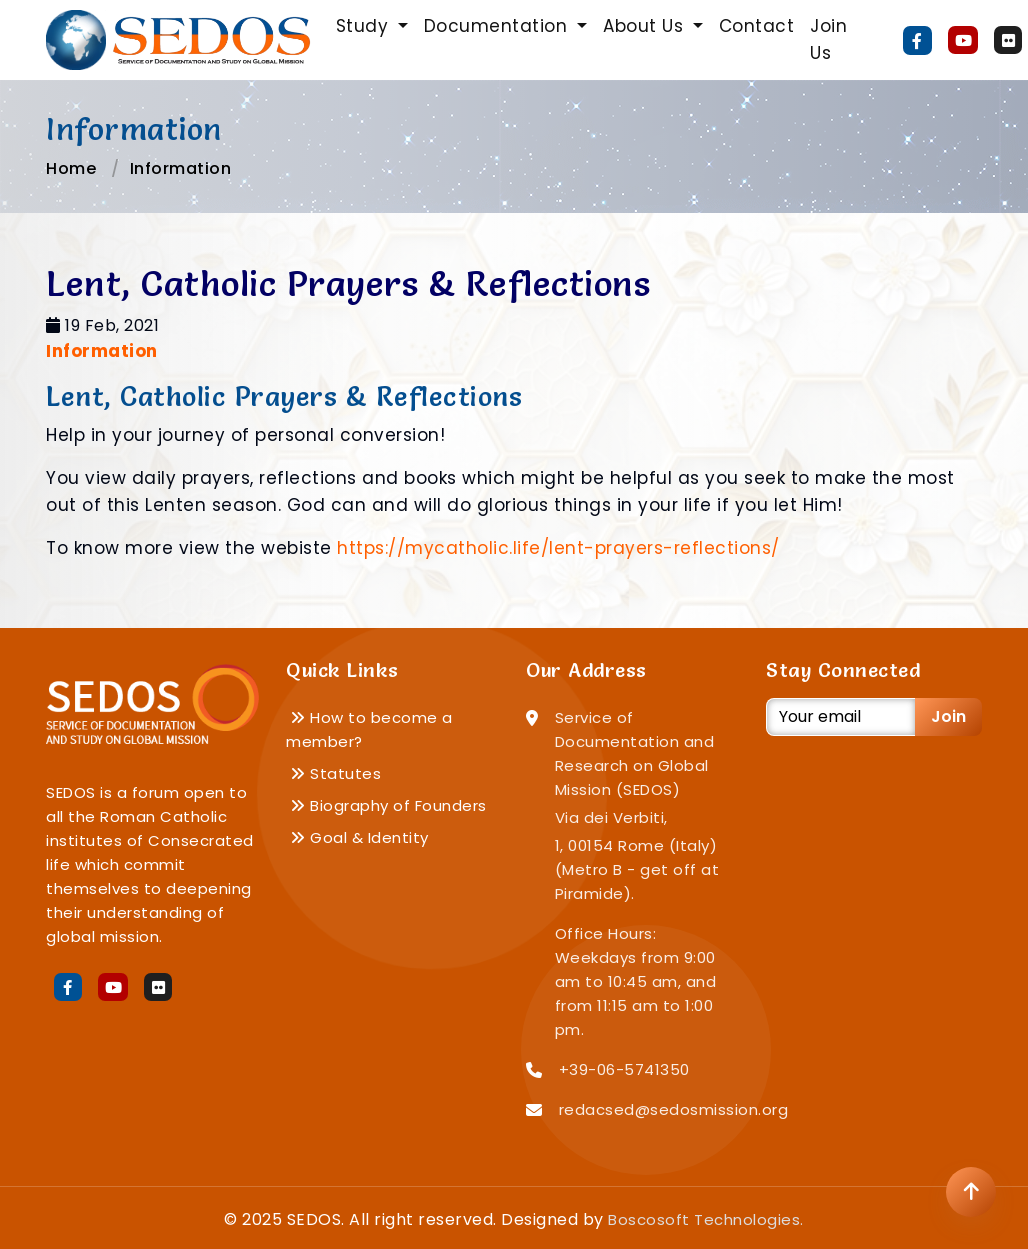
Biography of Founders (388, 805)
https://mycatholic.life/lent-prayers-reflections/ (558, 548)
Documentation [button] (498, 26)
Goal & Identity (359, 837)
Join (948, 716)
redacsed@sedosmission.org (674, 1109)
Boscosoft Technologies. (706, 1219)
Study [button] (365, 26)
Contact (757, 26)
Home (71, 168)
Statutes (335, 773)
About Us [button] (646, 26)
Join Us (828, 39)
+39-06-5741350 (624, 1069)
